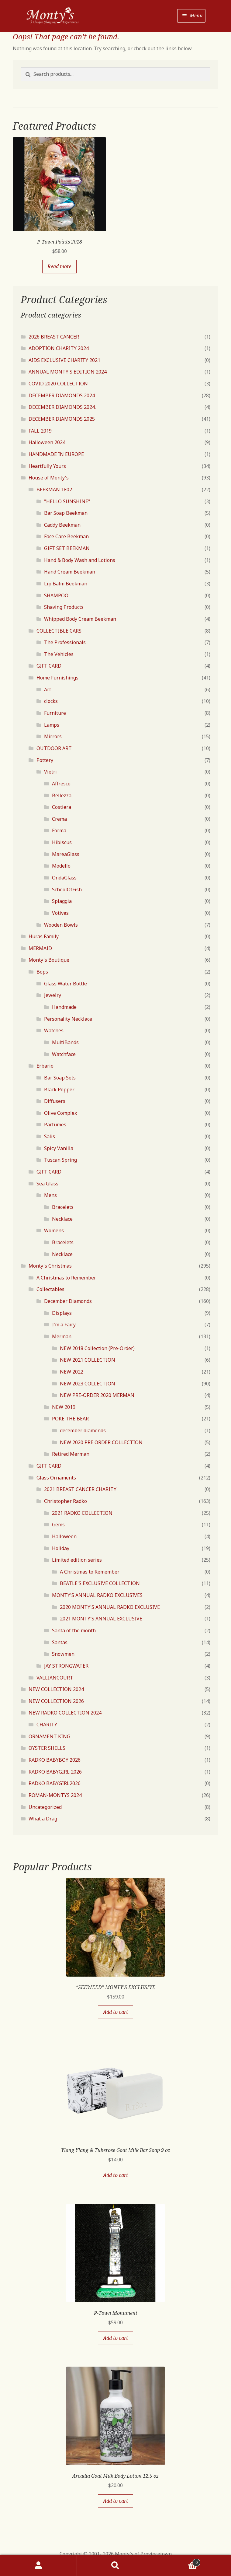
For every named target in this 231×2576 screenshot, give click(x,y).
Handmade (64, 1007)
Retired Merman (70, 1454)
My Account (38, 2565)
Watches (54, 1030)
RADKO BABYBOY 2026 (55, 1760)
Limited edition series (77, 1559)
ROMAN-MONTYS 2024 (55, 1795)
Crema (59, 819)
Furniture (55, 713)
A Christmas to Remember (66, 1277)
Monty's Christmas (50, 1265)
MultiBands (65, 1042)
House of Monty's (49, 477)
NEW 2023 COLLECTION (87, 1383)
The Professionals (65, 642)
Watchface (64, 1054)
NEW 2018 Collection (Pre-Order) (97, 1348)
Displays (62, 1313)
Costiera (61, 807)
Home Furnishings (57, 677)
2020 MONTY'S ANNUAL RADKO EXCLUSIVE (110, 1607)
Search (115, 2565)
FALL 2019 (40, 430)
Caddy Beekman (62, 524)
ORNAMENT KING (49, 1736)
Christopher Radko (65, 1501)
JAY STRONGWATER (66, 1665)
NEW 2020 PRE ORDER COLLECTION (101, 1442)
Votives (60, 913)
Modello (61, 865)
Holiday (60, 1548)
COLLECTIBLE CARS (58, 630)
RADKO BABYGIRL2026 (55, 1783)
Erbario (44, 1065)
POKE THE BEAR (70, 1418)
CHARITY (46, 1724)
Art (47, 689)
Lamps (51, 724)
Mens (50, 1195)
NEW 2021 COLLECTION (87, 1359)
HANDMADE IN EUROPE (56, 454)
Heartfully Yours (47, 466)
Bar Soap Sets (60, 1077)
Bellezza (61, 795)
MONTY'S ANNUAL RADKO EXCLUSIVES (97, 1595)
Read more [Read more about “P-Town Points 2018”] (59, 266)
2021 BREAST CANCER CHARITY (80, 1489)
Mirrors (53, 736)
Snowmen (63, 1654)
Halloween (64, 1536)
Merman (61, 1336)
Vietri (50, 771)
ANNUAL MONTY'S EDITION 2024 (68, 371)
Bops (42, 971)
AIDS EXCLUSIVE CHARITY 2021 (64, 360)
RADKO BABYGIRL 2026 (55, 1771)
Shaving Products (64, 607)
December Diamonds (68, 1301)
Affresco (61, 783)
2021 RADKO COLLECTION (82, 1513)
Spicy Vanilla (58, 1148)
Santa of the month (74, 1630)
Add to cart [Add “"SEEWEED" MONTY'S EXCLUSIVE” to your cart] (115, 2012)
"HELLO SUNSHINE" (67, 501)
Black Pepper (59, 1089)
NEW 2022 (71, 1371)
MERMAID (40, 948)
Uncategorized (45, 1807)
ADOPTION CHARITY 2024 (59, 348)
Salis (49, 1136)
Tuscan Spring (60, 1159)
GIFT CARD (48, 665)
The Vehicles (59, 654)
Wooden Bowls (61, 924)
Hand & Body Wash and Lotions (79, 560)
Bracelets (63, 1207)
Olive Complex (60, 1113)
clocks (51, 701)
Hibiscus (62, 842)
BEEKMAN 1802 (54, 489)
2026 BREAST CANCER (54, 336)
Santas (59, 1642)
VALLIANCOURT (54, 1677)
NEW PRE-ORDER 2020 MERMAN (97, 1395)
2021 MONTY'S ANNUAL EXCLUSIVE (101, 1618)
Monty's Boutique (49, 959)
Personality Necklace (68, 1019)
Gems (58, 1524)
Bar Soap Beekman (66, 513)
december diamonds (83, 1430)
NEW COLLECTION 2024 (56, 1689)
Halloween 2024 (47, 442)
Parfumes (55, 1124)
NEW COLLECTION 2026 (56, 1701)
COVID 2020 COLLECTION (58, 383)
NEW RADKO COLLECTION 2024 (65, 1712)
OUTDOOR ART (54, 748)
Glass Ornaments (56, 1477)
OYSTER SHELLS (47, 1748)
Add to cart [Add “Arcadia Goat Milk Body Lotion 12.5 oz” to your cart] (115, 2500)
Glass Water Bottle (65, 983)
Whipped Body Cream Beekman (80, 619)
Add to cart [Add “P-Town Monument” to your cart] (115, 2338)
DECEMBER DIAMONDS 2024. (62, 407)
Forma (59, 830)
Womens (54, 1230)
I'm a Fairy (64, 1324)
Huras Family (44, 936)
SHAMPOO (56, 595)
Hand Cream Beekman (69, 571)
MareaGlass (65, 854)
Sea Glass (47, 1183)
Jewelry (52, 995)
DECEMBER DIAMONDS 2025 (62, 419)
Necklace (62, 1219)
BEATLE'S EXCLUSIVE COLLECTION (100, 1583)
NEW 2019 (63, 1407)
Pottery (44, 760)
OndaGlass (64, 877)
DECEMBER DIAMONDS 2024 (62, 395)
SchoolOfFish (67, 889)
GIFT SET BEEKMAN (67, 548)
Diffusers (54, 1101)
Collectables (50, 1289)
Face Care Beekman (66, 536)
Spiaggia (62, 901)
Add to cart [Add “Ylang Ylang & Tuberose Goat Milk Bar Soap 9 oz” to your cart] (115, 2175)
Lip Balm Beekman (65, 583)
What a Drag (43, 1818)
